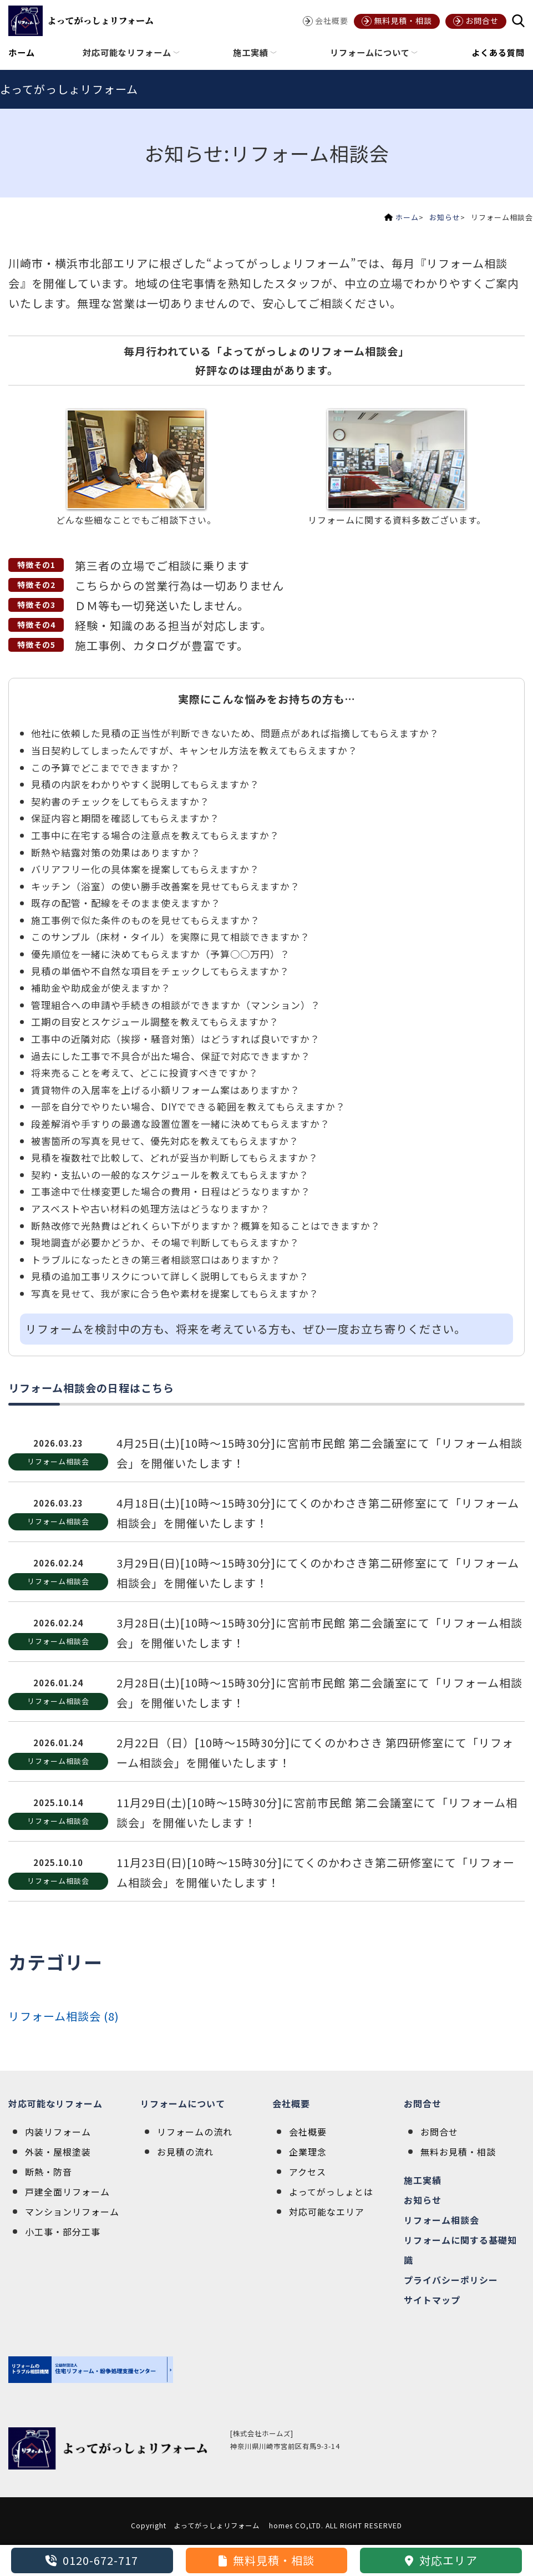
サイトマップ (432, 2299)
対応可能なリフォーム (55, 2103)
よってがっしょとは (331, 2191)
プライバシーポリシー (451, 2279)
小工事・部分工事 (62, 2231)
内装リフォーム (58, 2131)
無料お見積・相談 (458, 2151)
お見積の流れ (185, 2151)
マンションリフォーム (72, 2211)
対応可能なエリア (326, 2211)
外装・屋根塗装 (58, 2151)
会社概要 (291, 2103)
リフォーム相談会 (441, 2220)
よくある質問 (498, 52)
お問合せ (422, 2103)
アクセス (307, 2171)
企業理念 (308, 2151)
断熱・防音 (48, 2171)
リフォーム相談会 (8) (63, 2016)
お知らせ (444, 217)
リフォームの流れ (194, 2131)
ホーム (21, 52)
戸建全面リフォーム (67, 2191)
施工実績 (422, 2180)
